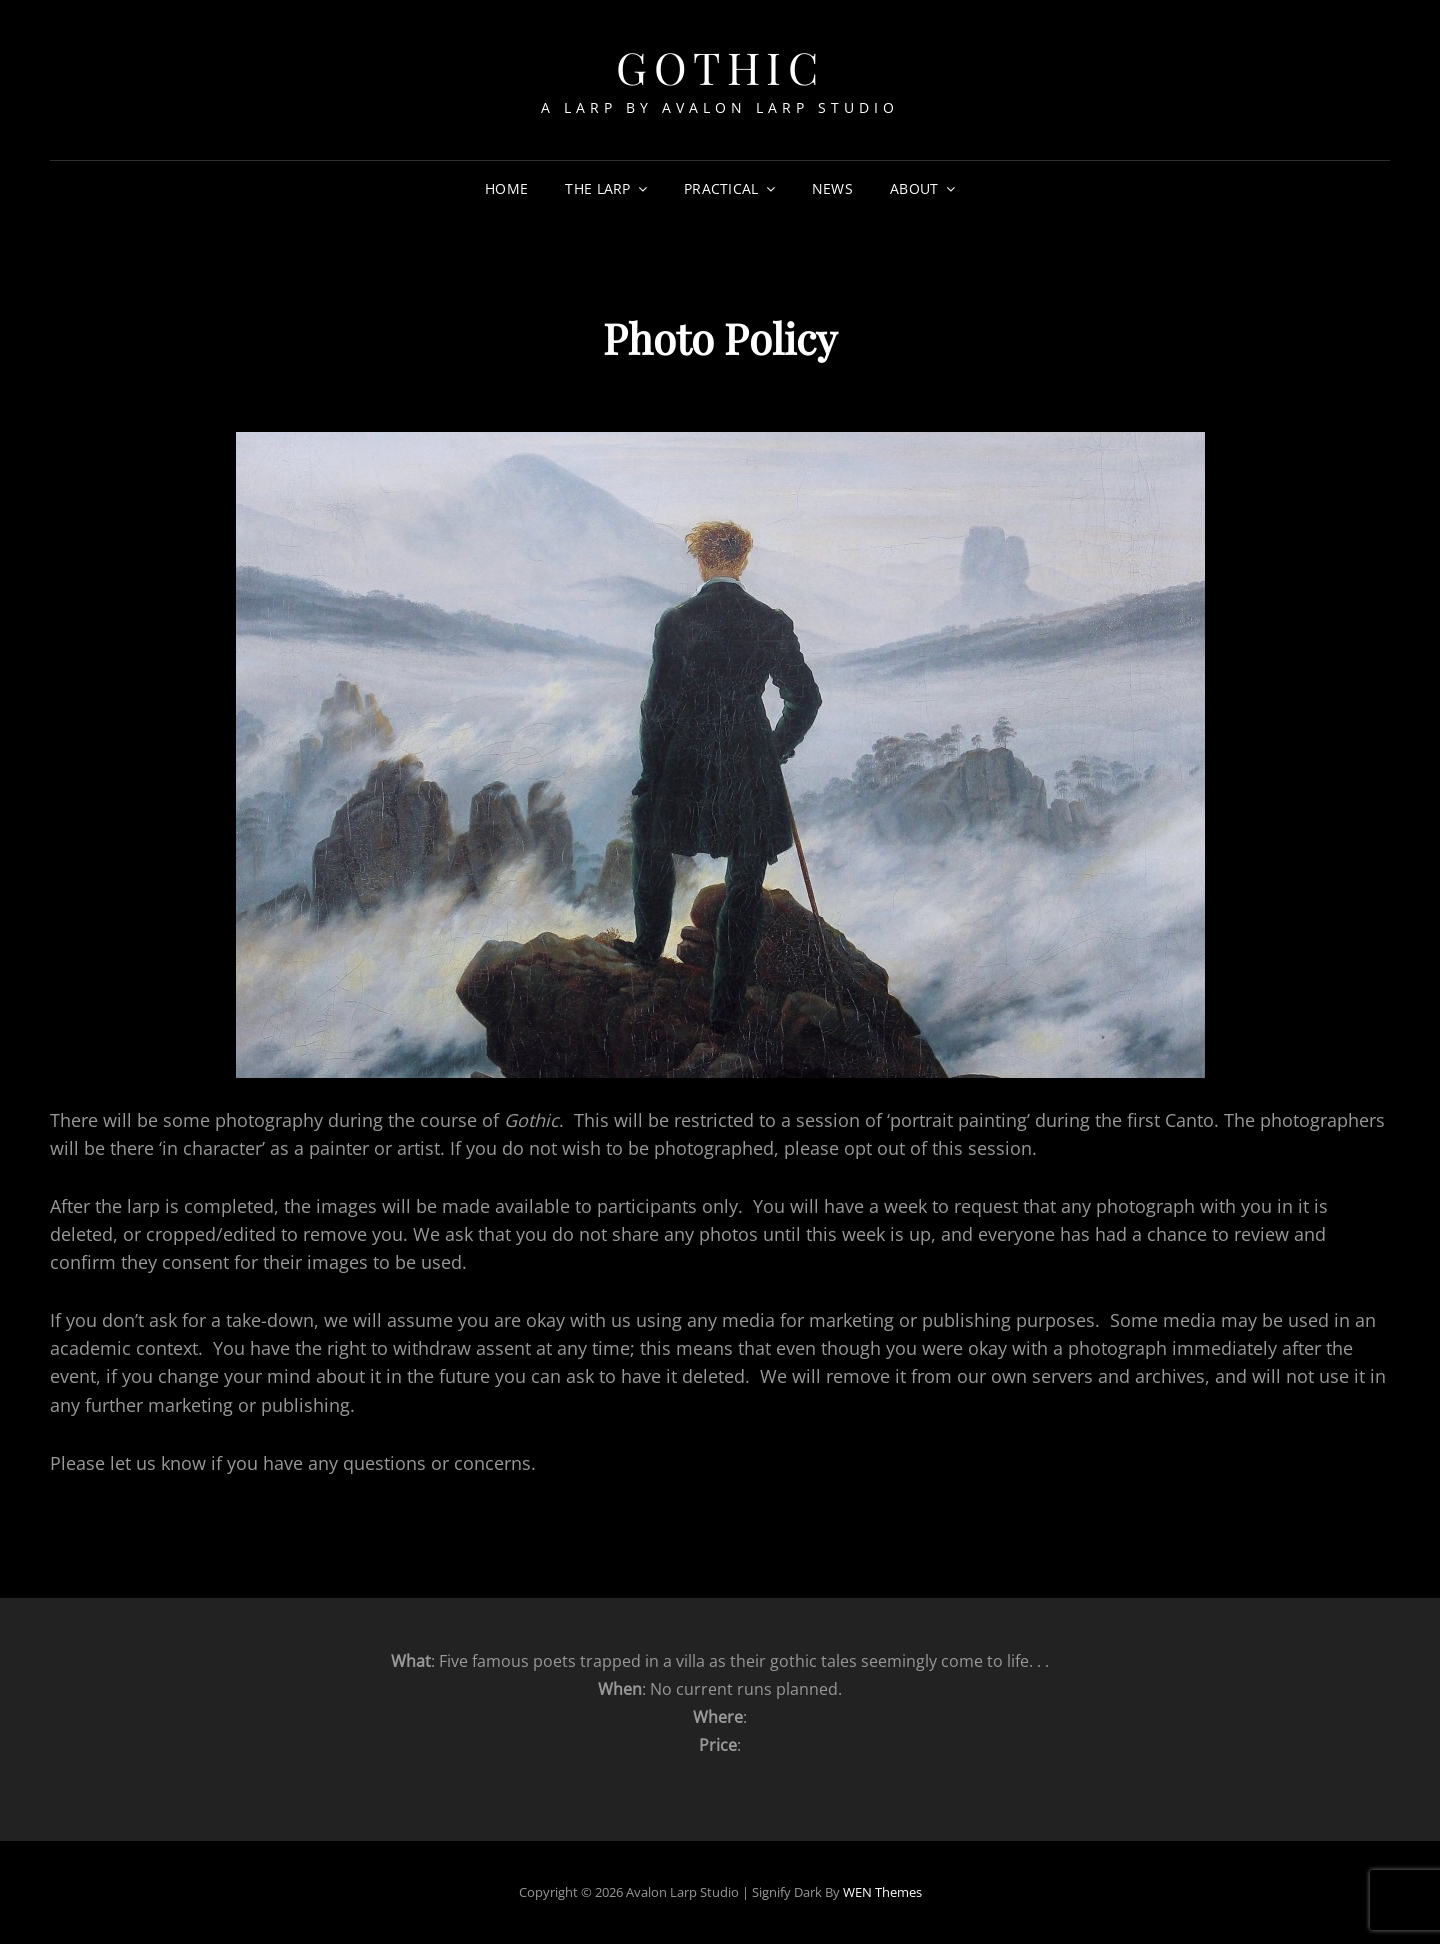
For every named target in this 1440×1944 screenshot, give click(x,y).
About (914, 188)
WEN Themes (882, 1892)
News (832, 188)
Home (506, 188)
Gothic (720, 66)
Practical (721, 188)
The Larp (597, 188)
